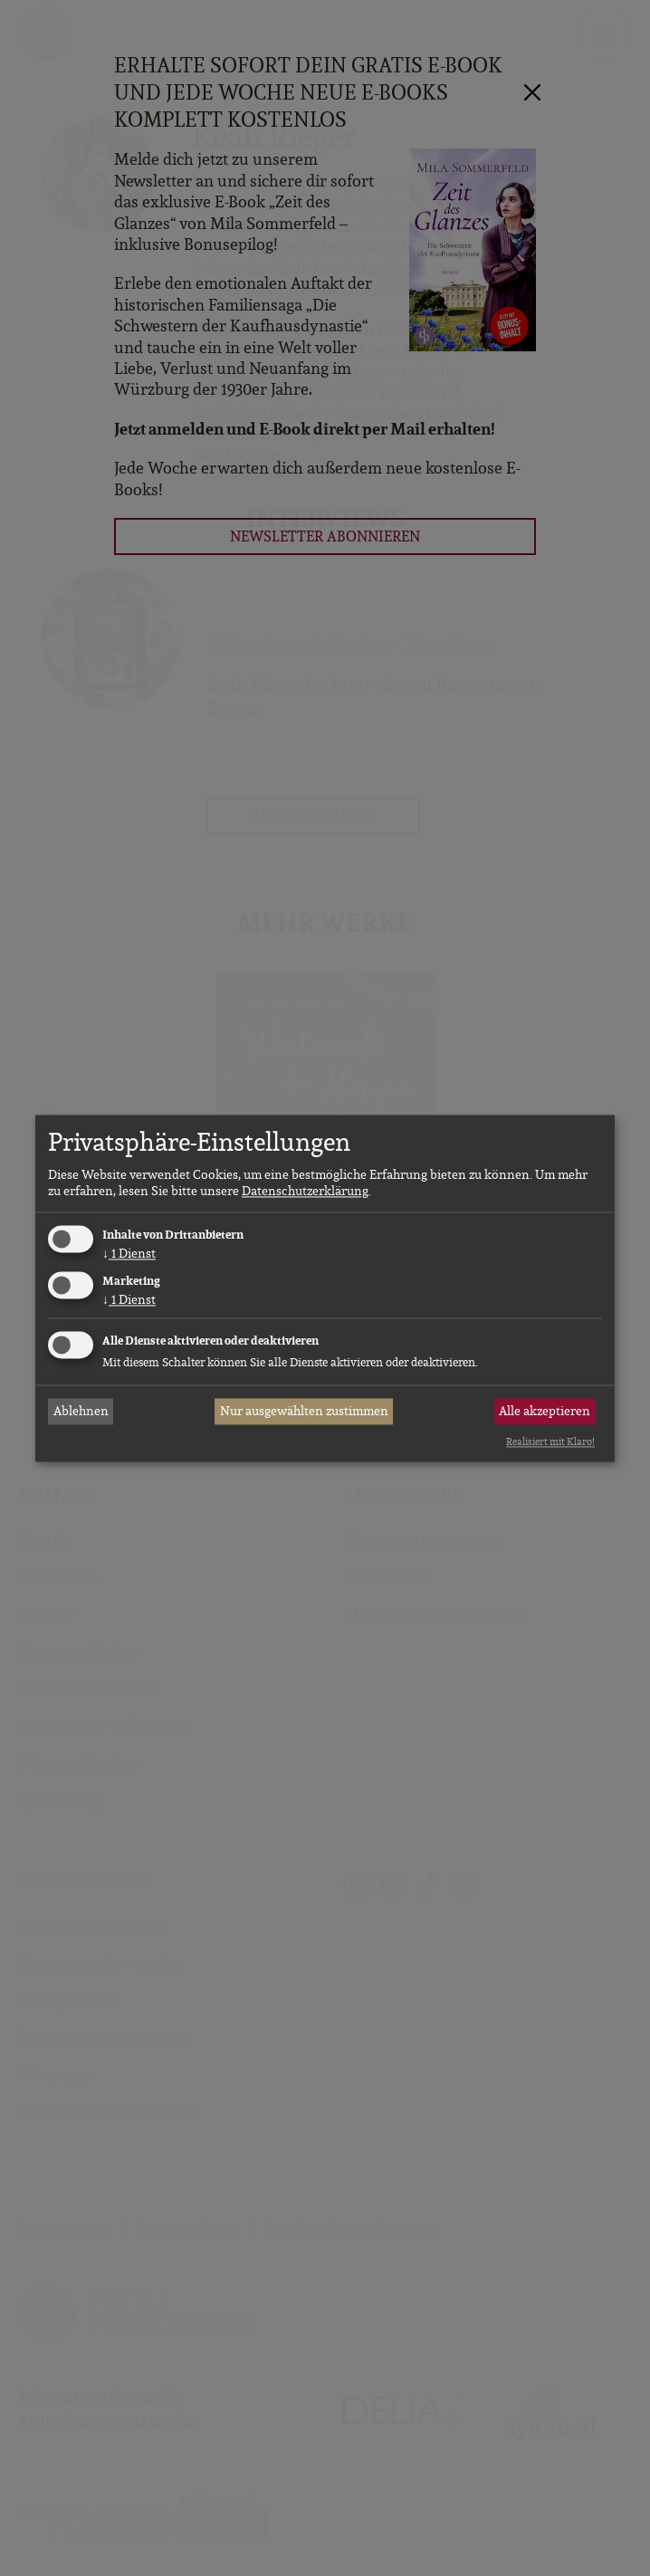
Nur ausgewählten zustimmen (304, 1411)
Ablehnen (81, 1411)
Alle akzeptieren (544, 1411)
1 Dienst (129, 1254)
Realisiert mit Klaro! (550, 1442)
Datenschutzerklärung (305, 1191)
